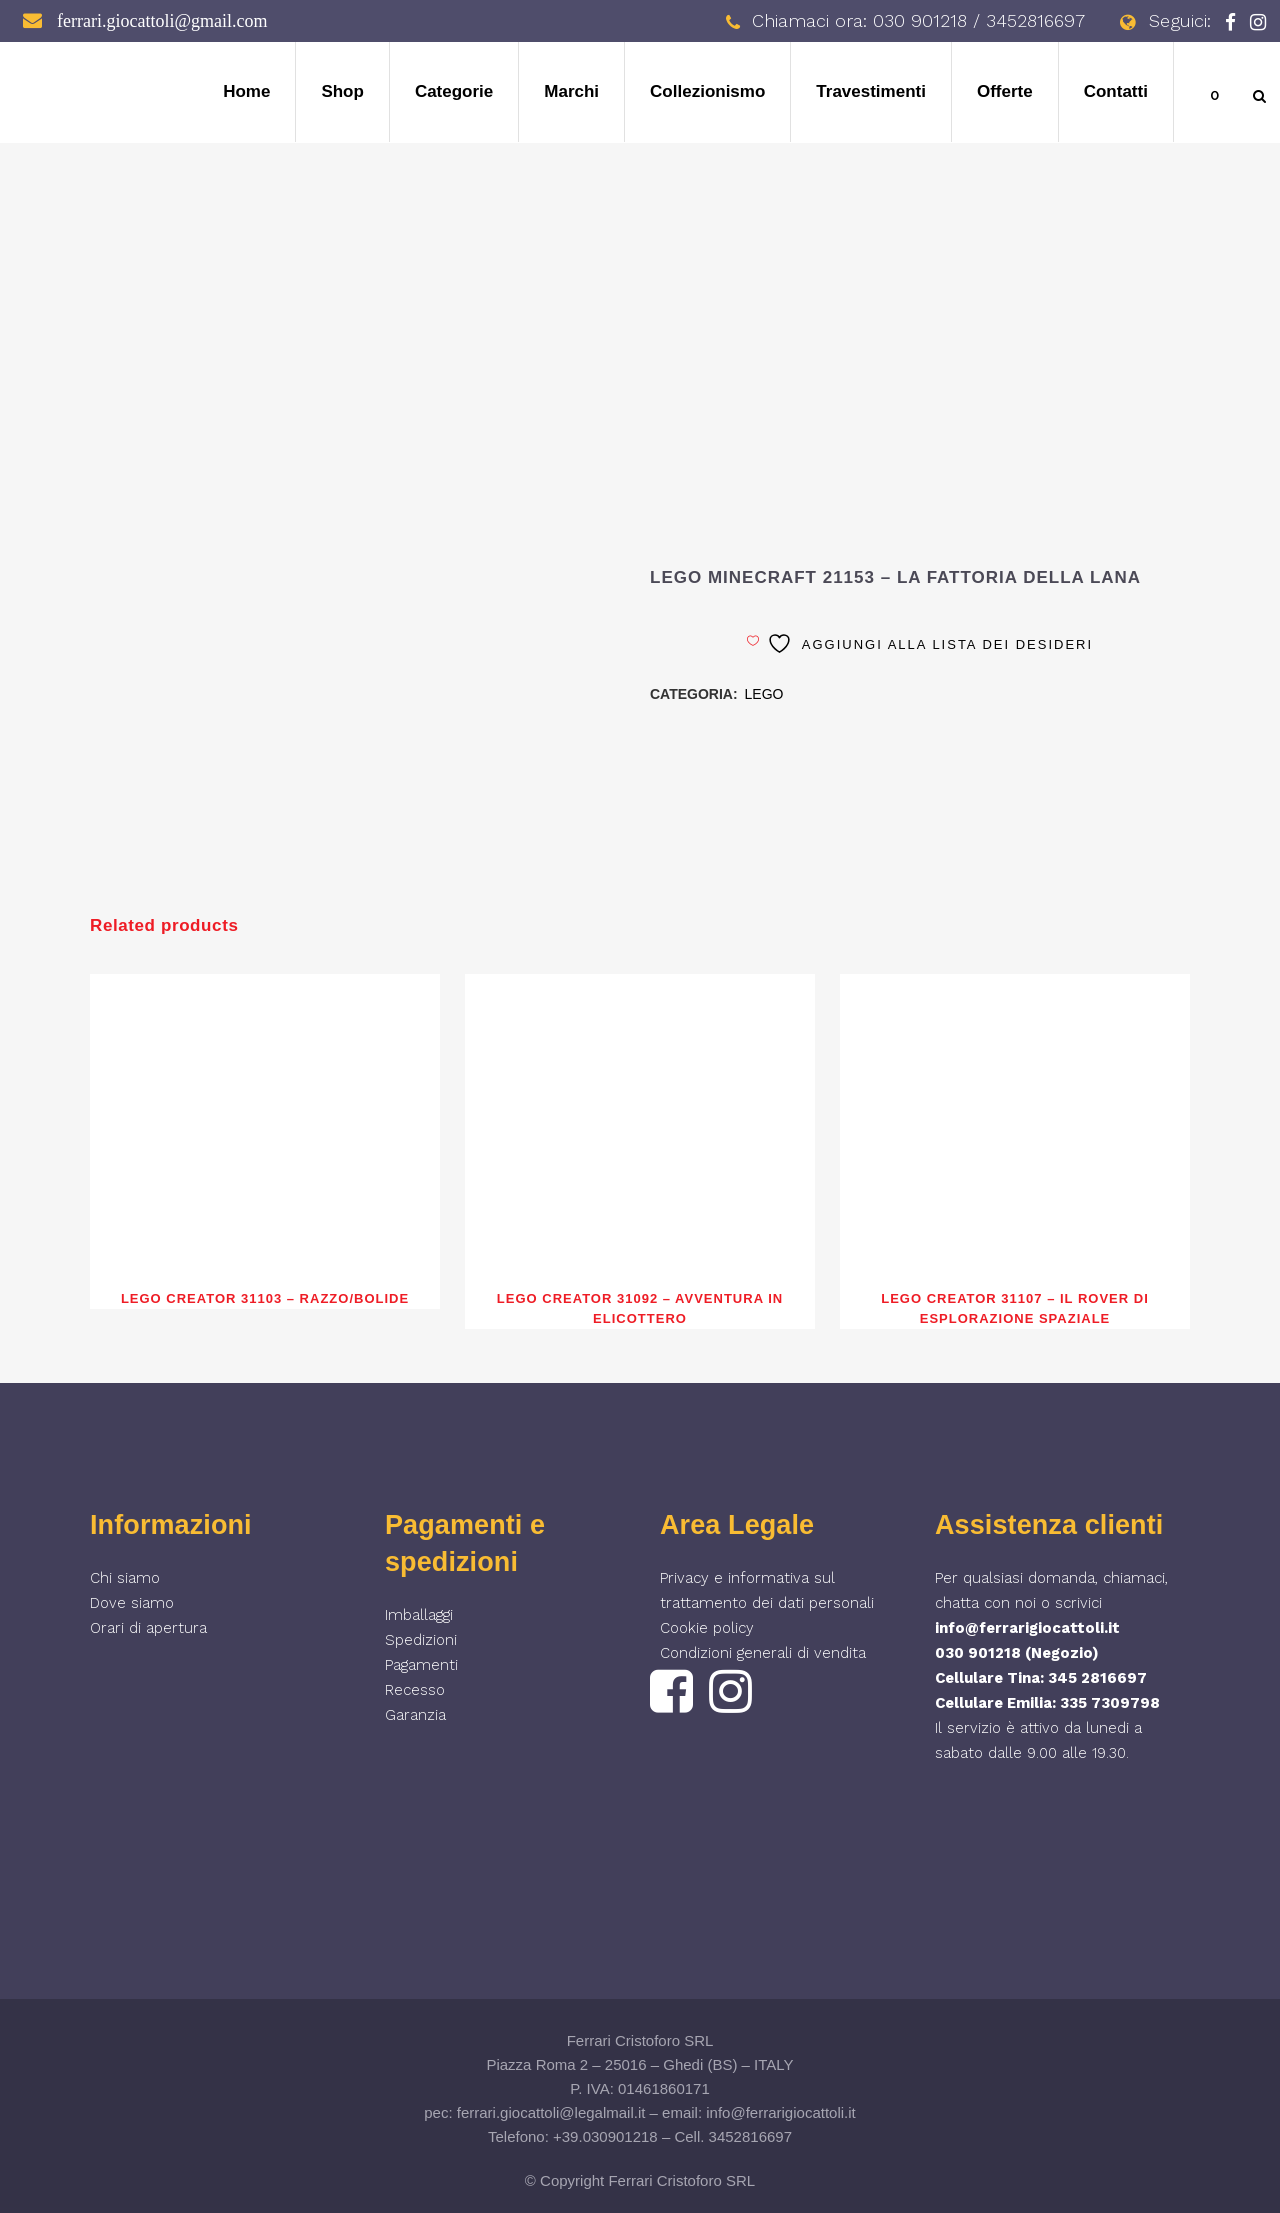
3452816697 (750, 2136)
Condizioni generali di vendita (763, 1653)
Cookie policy (707, 1628)
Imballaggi (419, 1615)
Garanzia (415, 1715)
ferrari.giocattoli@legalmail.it (551, 2112)
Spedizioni (421, 1640)
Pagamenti (421, 1665)
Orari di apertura (148, 1628)
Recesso (415, 1690)
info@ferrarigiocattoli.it (1027, 1628)
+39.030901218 (605, 2136)
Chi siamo (125, 1578)
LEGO (764, 694)
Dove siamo (132, 1603)
